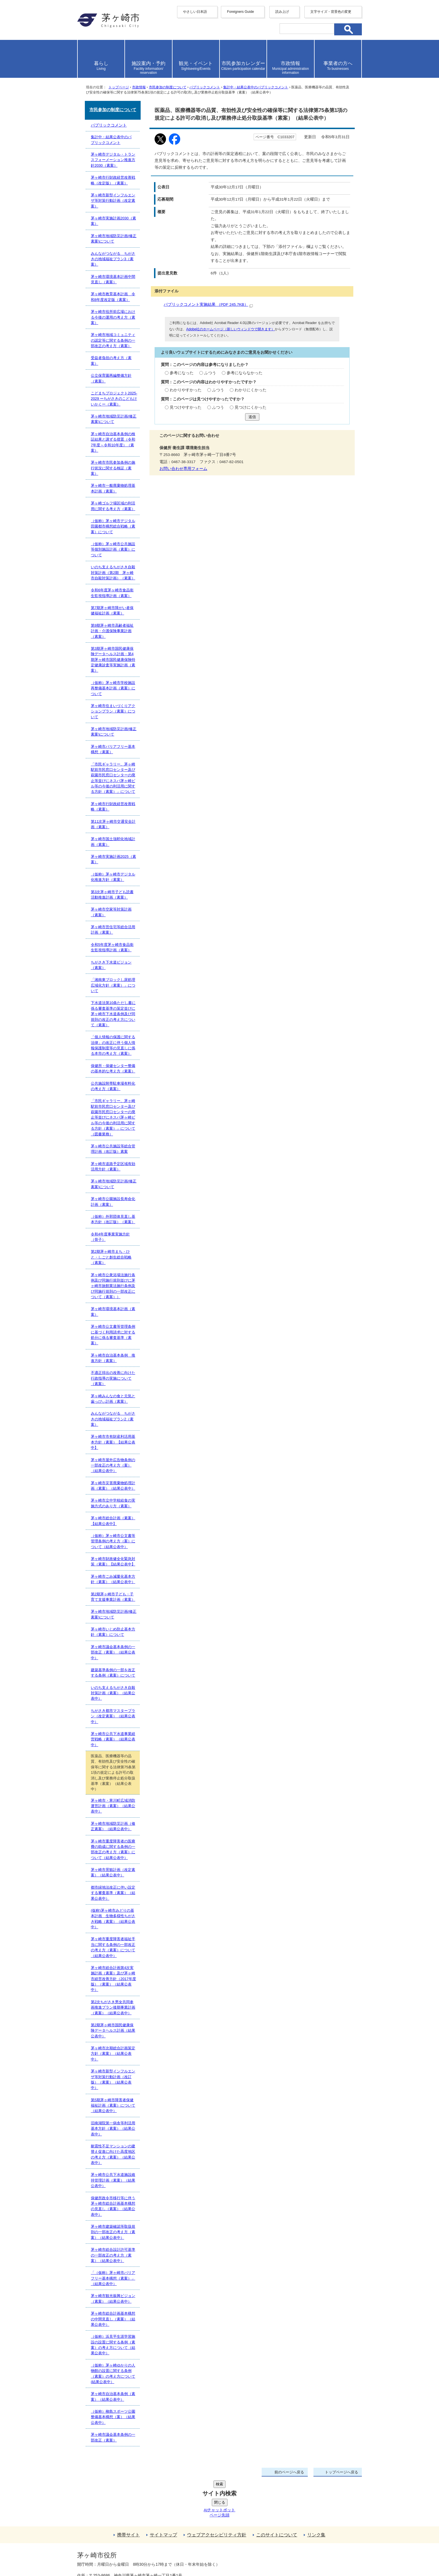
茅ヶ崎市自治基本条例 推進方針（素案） (113, 1358)
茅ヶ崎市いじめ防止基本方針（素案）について (113, 1632)
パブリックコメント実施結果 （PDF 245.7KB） (208, 304)
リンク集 (316, 2491)
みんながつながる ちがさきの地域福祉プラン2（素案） (113, 1419)
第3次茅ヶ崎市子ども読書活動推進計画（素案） (112, 894)
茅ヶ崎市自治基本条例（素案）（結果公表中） (113, 2396)
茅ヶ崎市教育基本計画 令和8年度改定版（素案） (113, 297)
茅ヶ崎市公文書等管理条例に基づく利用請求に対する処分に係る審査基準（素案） (113, 1334)
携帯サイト (128, 2491)
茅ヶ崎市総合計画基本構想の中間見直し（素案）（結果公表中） (113, 2319)
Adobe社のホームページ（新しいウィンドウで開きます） (230, 329)
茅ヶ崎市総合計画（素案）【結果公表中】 (113, 1521)
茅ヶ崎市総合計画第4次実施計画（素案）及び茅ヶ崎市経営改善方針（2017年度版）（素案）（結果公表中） (113, 1979)
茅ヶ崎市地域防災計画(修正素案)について (113, 238)
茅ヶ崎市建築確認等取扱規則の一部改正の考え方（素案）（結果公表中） (113, 2232)
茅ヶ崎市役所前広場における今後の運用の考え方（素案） (113, 317)
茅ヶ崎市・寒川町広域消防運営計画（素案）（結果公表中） (113, 1806)
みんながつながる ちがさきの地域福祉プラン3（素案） (113, 259)
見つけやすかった (186, 407)
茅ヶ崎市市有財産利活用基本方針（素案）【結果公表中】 (113, 1442)
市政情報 (139, 87)
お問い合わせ (144, 2555)
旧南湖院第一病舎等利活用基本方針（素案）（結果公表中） (113, 2128)
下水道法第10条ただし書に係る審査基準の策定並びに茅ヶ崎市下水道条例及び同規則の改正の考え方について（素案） (113, 1014)
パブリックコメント (204, 87)
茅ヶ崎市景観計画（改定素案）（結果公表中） (113, 1872)
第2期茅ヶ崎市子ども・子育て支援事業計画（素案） (113, 1597)
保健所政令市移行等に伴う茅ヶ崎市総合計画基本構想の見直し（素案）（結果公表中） (113, 2206)
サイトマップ (163, 2491)
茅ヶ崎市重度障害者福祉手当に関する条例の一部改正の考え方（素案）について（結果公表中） (113, 1947)
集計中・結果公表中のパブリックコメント (255, 87)
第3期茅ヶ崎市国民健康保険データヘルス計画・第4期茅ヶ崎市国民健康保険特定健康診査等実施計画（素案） (113, 659)
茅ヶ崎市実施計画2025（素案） (113, 859)
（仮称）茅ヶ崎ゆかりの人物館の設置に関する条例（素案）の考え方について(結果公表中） (113, 2373)
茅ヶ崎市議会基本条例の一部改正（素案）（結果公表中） (113, 1652)
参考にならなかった (244, 373)
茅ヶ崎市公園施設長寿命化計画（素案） (113, 1201)
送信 (252, 417)
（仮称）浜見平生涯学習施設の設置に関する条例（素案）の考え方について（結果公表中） (113, 2344)
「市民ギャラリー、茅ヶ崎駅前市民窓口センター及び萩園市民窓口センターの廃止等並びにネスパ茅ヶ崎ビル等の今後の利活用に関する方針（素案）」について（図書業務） (113, 1117)
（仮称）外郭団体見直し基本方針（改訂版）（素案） (113, 1219)
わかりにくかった (250, 390)
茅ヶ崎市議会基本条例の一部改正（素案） (113, 2437)
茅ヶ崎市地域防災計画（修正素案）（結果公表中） (113, 1826)
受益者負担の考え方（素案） (111, 360)
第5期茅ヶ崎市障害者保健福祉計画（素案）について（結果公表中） (113, 2105)
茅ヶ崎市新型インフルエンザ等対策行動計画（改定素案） (113, 200)
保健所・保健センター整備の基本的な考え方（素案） (113, 1068)
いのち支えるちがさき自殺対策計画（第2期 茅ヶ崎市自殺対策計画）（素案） (113, 572)
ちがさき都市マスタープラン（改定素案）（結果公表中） (113, 1716)
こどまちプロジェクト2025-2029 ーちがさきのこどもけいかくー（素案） (114, 398)
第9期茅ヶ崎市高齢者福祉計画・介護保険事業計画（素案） (112, 631)
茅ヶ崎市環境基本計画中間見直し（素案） (113, 279)
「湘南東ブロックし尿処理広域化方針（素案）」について (113, 985)
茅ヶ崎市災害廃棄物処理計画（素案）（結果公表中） (113, 1485)
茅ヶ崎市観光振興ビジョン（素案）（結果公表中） (113, 2298)
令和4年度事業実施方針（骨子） (110, 1237)
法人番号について (146, 2543)
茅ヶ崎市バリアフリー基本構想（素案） (113, 749)
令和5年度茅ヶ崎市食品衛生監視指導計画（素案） (112, 947)
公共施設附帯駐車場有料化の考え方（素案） (113, 1086)
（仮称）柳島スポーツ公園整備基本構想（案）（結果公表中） (113, 2417)
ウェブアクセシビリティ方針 (216, 2491)
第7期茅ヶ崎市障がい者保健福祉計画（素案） (112, 610)
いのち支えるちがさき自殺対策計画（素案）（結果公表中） (113, 1693)
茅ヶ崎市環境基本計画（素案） (113, 1311)
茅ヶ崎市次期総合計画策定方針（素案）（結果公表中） (113, 2053)
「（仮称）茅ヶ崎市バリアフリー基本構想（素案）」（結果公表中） (113, 2278)
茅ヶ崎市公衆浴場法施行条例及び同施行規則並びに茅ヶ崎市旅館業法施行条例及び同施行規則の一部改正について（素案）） (113, 1286)
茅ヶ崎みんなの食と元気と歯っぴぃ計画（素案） (113, 1399)
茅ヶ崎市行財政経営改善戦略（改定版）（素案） (113, 180)
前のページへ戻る (289, 2472)
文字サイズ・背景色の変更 (330, 12)
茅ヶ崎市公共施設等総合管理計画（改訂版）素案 (113, 1149)
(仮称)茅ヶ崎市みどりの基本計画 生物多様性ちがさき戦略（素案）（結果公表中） (113, 1918)
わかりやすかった (186, 390)
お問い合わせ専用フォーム (183, 469)
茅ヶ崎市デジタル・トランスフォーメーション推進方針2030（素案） (113, 160)
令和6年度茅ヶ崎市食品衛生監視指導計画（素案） (112, 593)
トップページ (118, 87)
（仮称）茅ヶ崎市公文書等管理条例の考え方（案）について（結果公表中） (113, 1541)
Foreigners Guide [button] (240, 12)
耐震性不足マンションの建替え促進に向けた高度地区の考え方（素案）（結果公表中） (113, 2154)
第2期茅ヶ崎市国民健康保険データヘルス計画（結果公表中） (113, 2030)
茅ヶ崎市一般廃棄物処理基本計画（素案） (113, 488)
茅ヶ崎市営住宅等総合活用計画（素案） (113, 929)
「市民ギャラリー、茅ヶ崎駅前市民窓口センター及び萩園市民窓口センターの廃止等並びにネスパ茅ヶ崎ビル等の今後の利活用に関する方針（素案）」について (113, 778)
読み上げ (282, 12)
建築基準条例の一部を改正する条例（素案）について (113, 1672)
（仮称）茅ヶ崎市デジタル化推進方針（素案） (113, 877)
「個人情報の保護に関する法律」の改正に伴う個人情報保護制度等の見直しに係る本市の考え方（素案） (113, 1045)
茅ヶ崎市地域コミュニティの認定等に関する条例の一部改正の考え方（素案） (113, 340)
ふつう (210, 373)
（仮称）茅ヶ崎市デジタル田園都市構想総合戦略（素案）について (113, 526)
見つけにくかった (250, 407)
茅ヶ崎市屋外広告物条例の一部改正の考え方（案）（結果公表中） (113, 1465)
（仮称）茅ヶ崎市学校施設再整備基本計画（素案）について (113, 688)
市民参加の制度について (167, 87)
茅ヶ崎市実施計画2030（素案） (113, 221)
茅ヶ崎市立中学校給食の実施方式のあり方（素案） (113, 1503)
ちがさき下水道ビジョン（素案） (111, 965)
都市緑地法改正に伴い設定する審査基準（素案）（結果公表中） (113, 1893)
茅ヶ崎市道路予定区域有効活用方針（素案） (113, 1166)
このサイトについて (276, 2491)
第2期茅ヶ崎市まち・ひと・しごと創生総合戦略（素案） (111, 1257)
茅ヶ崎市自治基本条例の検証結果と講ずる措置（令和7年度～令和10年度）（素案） (113, 442)
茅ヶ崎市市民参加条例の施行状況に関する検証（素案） (113, 468)
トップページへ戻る (341, 2472)
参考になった (182, 373)
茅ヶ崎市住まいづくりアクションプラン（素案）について (113, 711)
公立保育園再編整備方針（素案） (111, 378)
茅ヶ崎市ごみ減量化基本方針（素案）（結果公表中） (113, 1579)
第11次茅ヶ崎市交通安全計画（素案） (113, 824)
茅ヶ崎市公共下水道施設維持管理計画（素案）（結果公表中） (113, 2180)
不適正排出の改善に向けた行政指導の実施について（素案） (113, 1378)
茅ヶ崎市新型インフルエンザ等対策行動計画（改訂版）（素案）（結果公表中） (113, 2079)
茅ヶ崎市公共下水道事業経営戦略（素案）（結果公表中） (113, 1739)
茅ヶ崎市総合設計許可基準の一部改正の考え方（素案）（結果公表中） (113, 2255)
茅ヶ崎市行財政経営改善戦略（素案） (113, 806)
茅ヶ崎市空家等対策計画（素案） (111, 912)
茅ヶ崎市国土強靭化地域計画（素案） (113, 841)
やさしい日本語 (195, 12)
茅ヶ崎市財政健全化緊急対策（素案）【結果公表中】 (113, 1561)
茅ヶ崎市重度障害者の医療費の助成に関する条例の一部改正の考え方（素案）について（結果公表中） (113, 1849)
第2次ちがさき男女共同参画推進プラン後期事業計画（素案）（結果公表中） (113, 2007)
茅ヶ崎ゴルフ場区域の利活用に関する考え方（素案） (113, 506)
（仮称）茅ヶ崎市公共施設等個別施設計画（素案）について (113, 549)
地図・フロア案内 (98, 2555)
